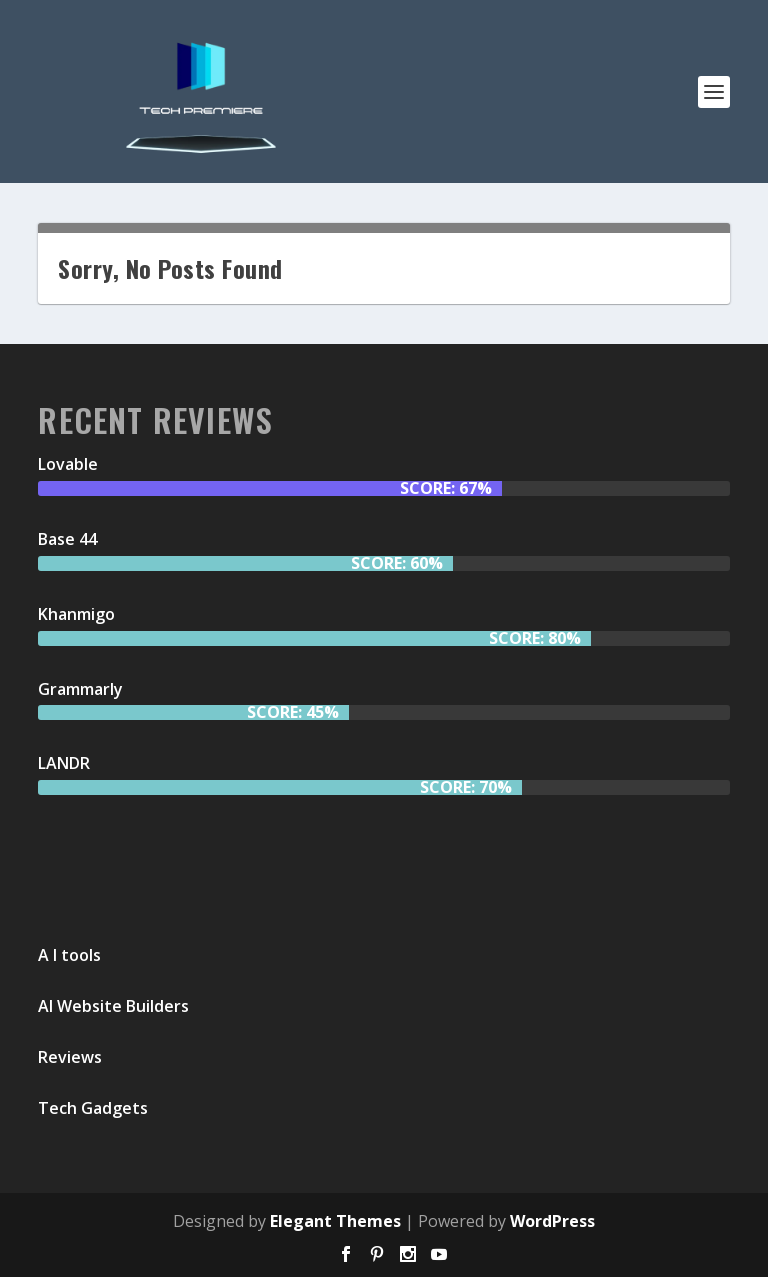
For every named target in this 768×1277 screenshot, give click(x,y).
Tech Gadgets (93, 1108)
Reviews (70, 1057)
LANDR (64, 763)
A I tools (69, 955)
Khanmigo (76, 614)
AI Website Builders (113, 1006)
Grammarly (80, 689)
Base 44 (67, 539)
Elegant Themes (335, 1221)
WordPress (552, 1221)
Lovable (68, 464)
